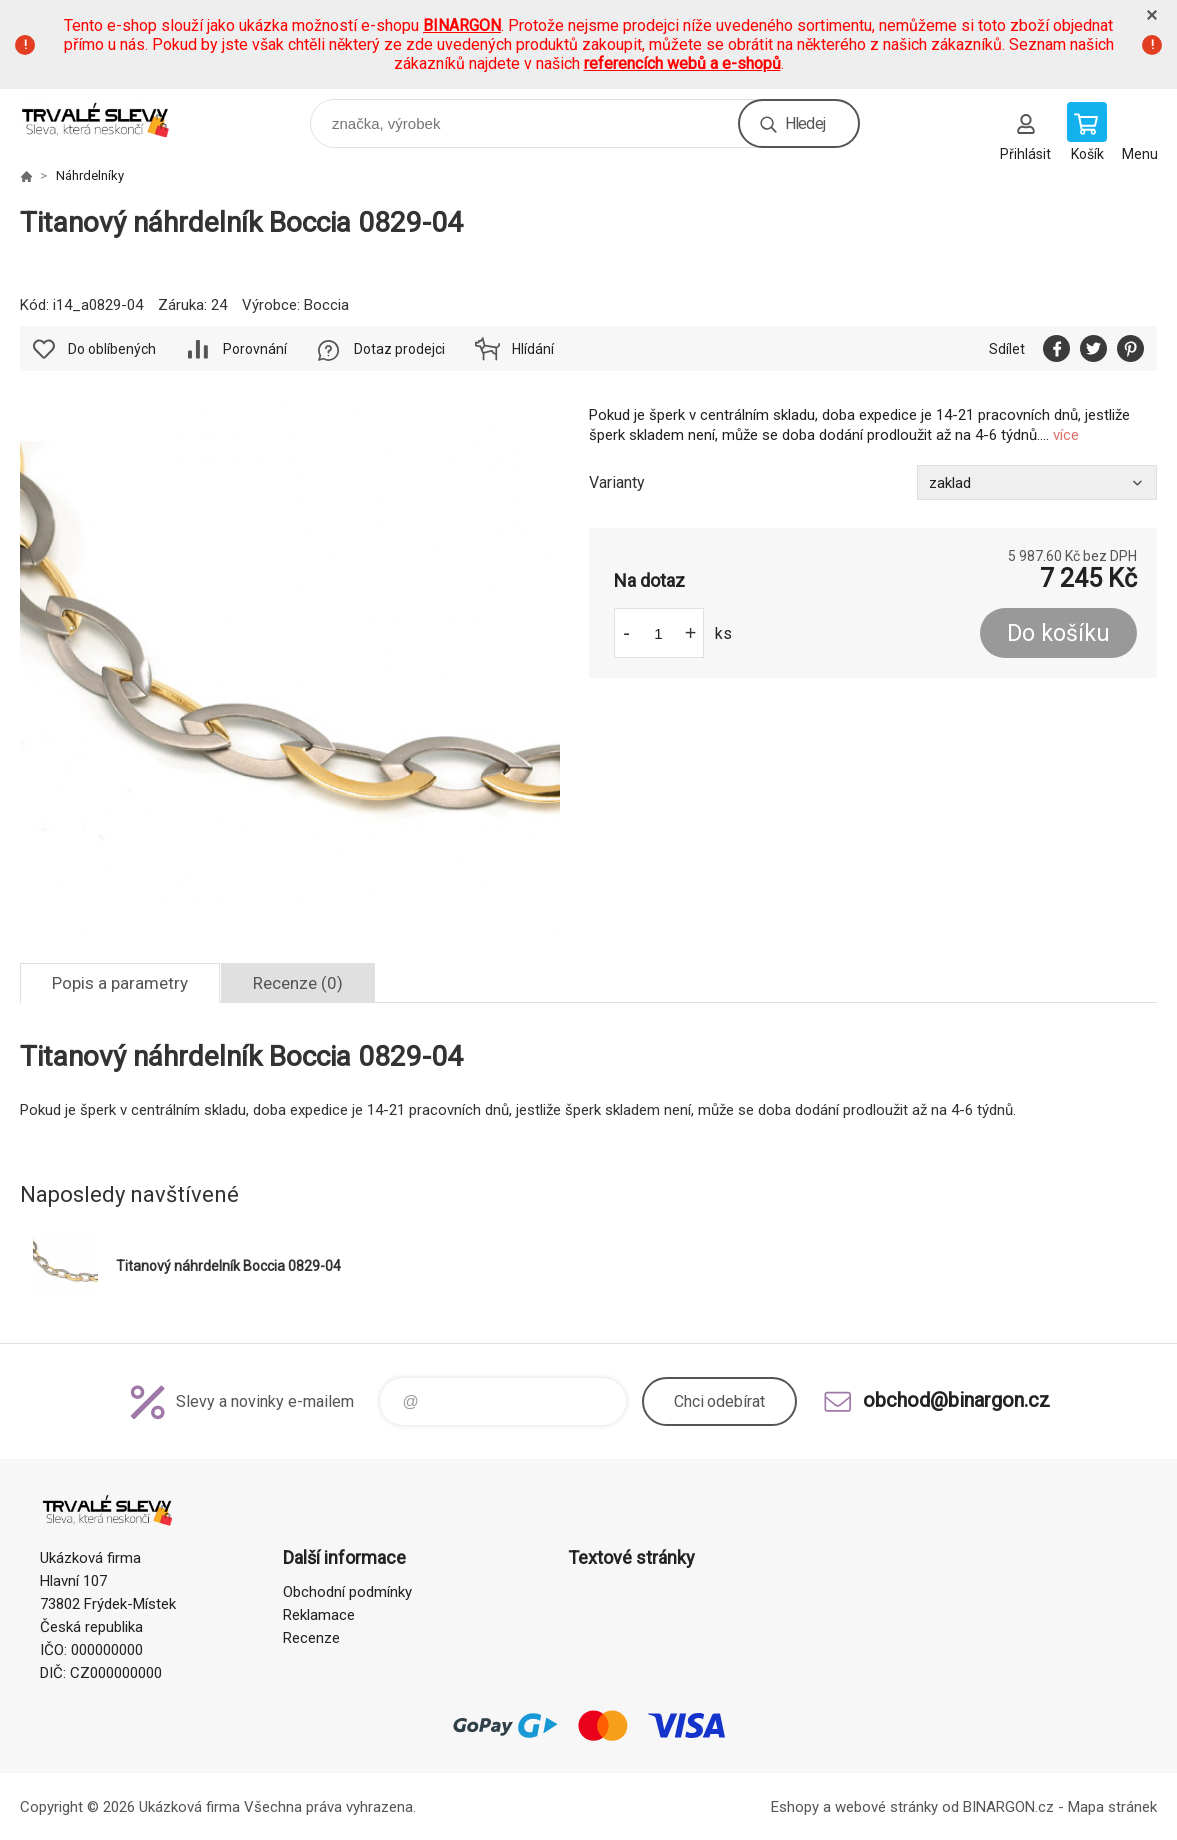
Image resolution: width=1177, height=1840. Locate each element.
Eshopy (795, 1807)
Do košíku (1058, 633)
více (1066, 435)
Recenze (311, 1638)
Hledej (805, 123)
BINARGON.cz (1008, 1807)
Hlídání (533, 349)
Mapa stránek (1112, 1807)
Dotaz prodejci (399, 349)
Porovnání (255, 349)
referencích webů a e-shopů (682, 63)
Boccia (326, 305)
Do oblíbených (112, 349)
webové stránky (886, 1807)
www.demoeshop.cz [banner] (108, 118)
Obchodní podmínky (347, 1592)
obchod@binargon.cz (956, 1400)
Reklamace (319, 1615)
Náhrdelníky (90, 175)
